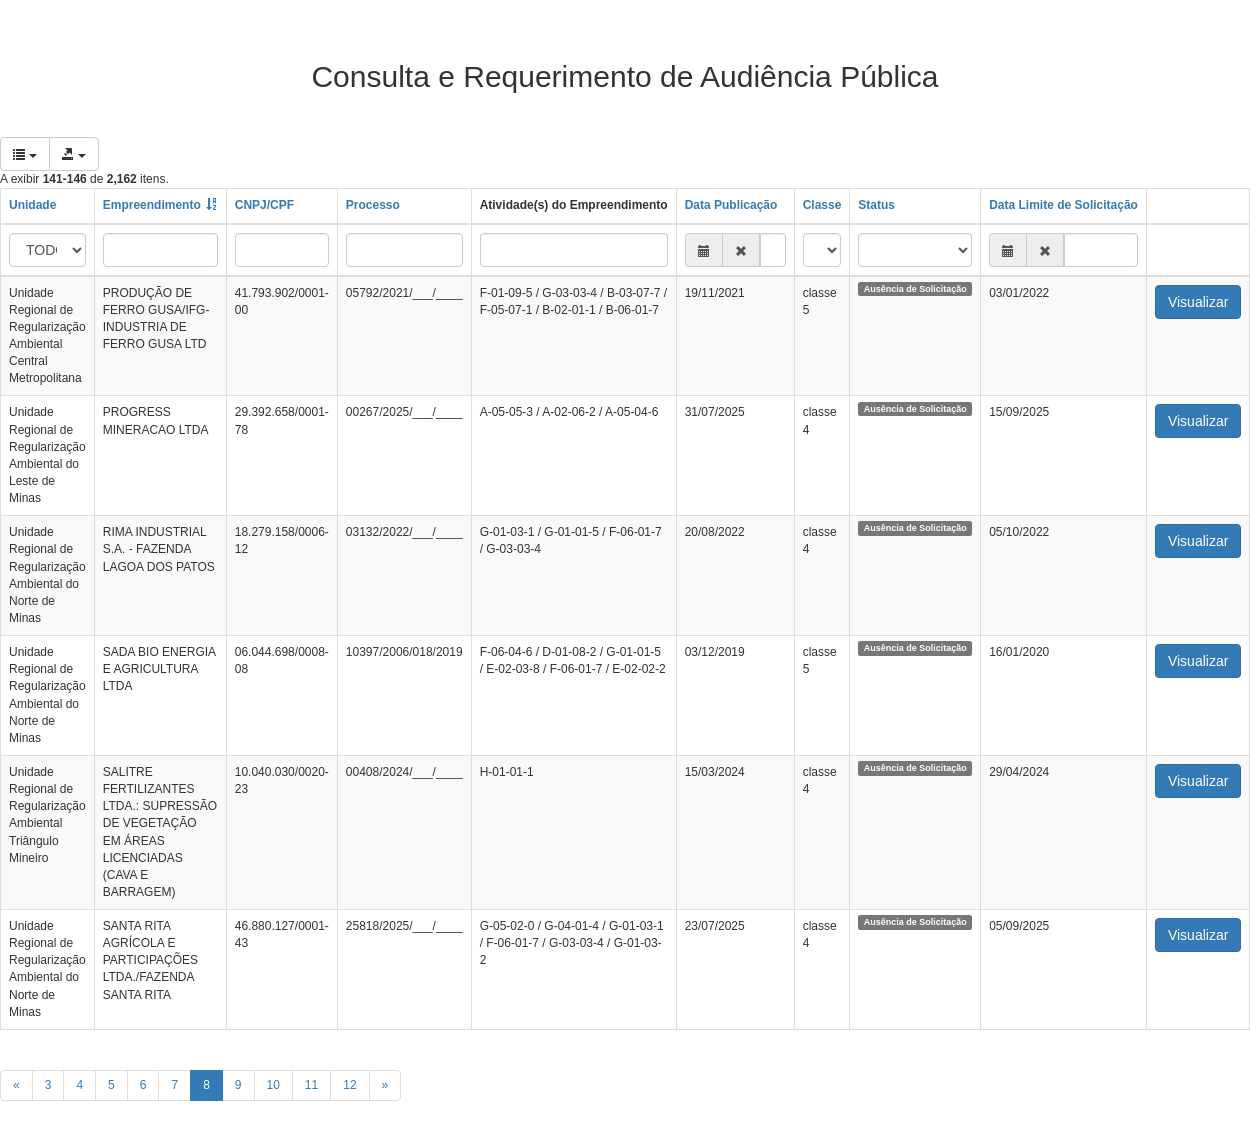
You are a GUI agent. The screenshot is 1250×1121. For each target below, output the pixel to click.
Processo (373, 205)
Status (876, 205)
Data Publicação (731, 205)
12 (349, 1085)
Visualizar (1198, 302)
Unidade (32, 205)
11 (311, 1085)
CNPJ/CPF (264, 205)
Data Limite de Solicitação (1063, 205)
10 (273, 1085)
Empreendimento (152, 205)
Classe (822, 205)
